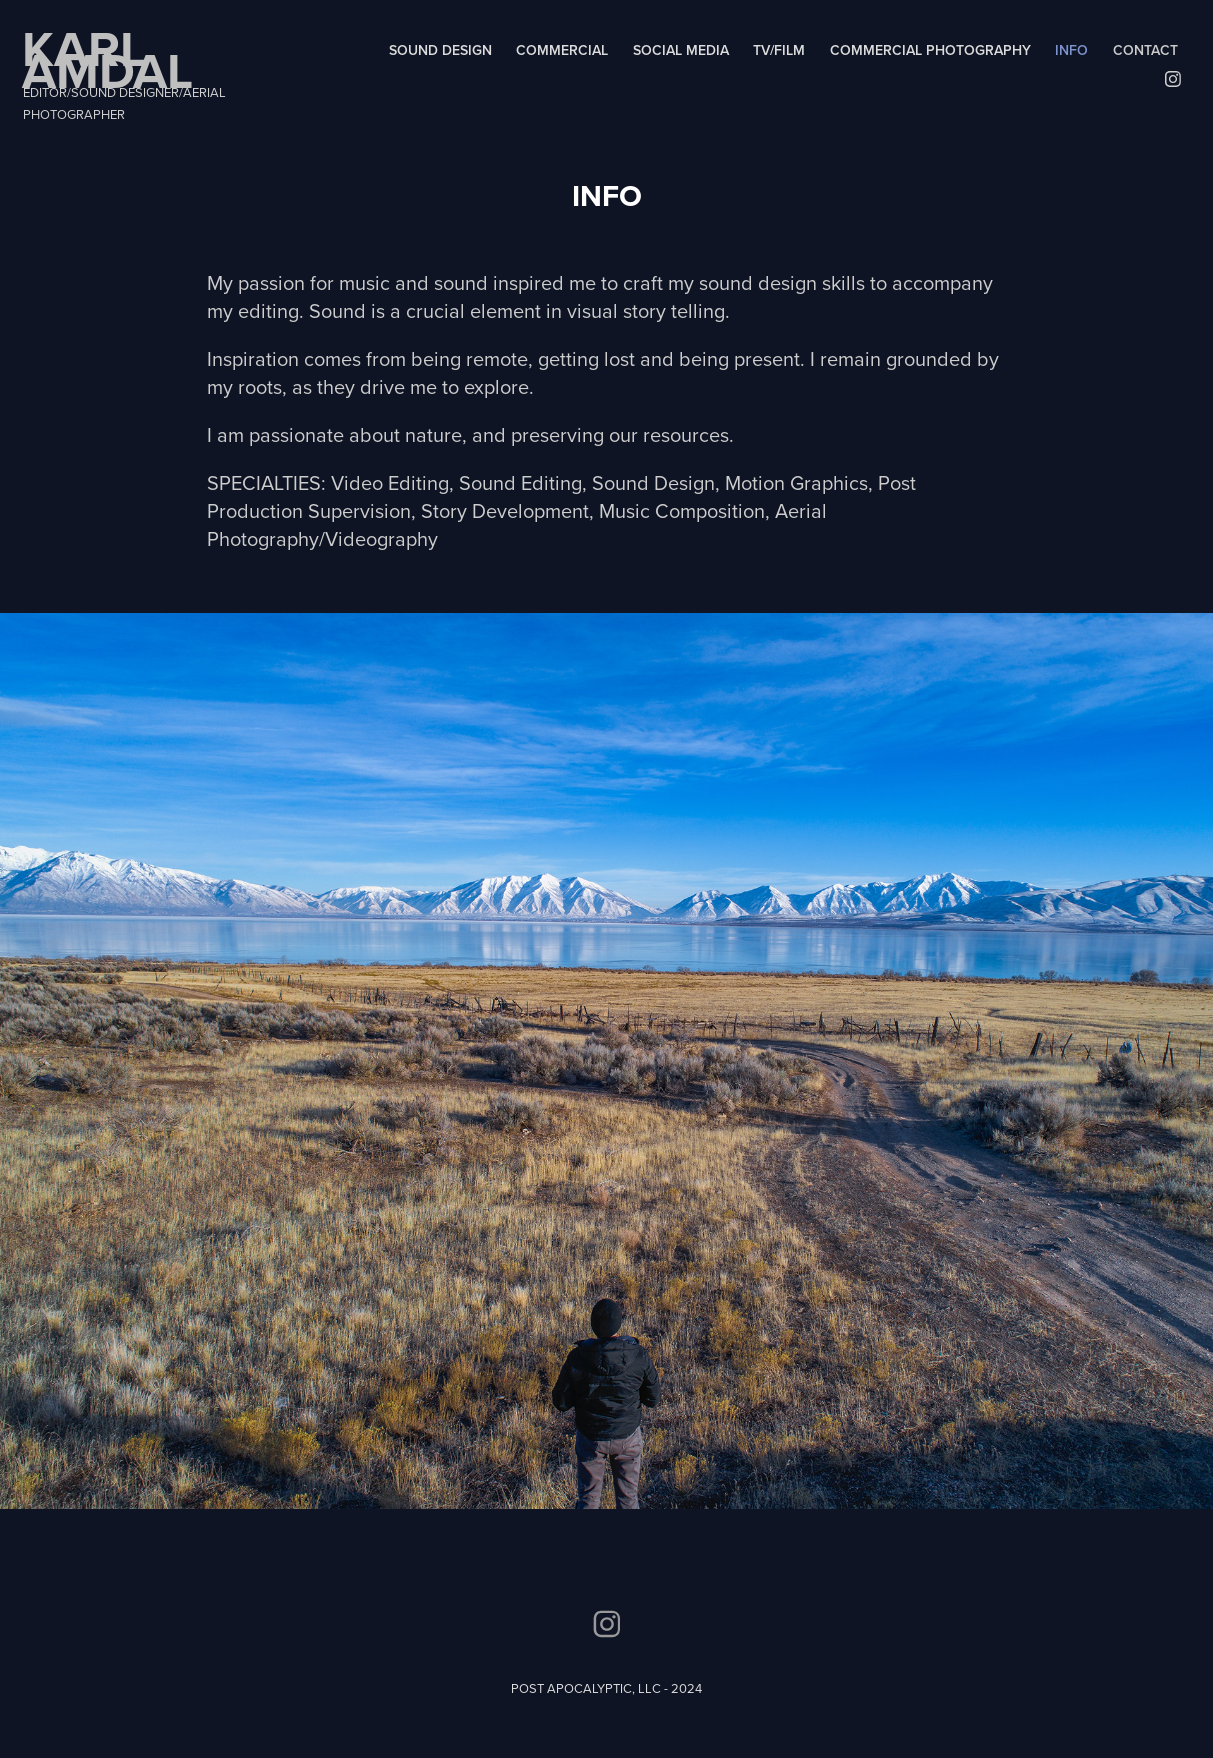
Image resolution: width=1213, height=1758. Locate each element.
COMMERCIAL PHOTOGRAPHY (930, 50)
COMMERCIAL (562, 50)
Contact (1145, 50)
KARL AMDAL (107, 59)
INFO (1071, 50)
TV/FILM (779, 50)
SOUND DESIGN (440, 50)
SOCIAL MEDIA (681, 50)
